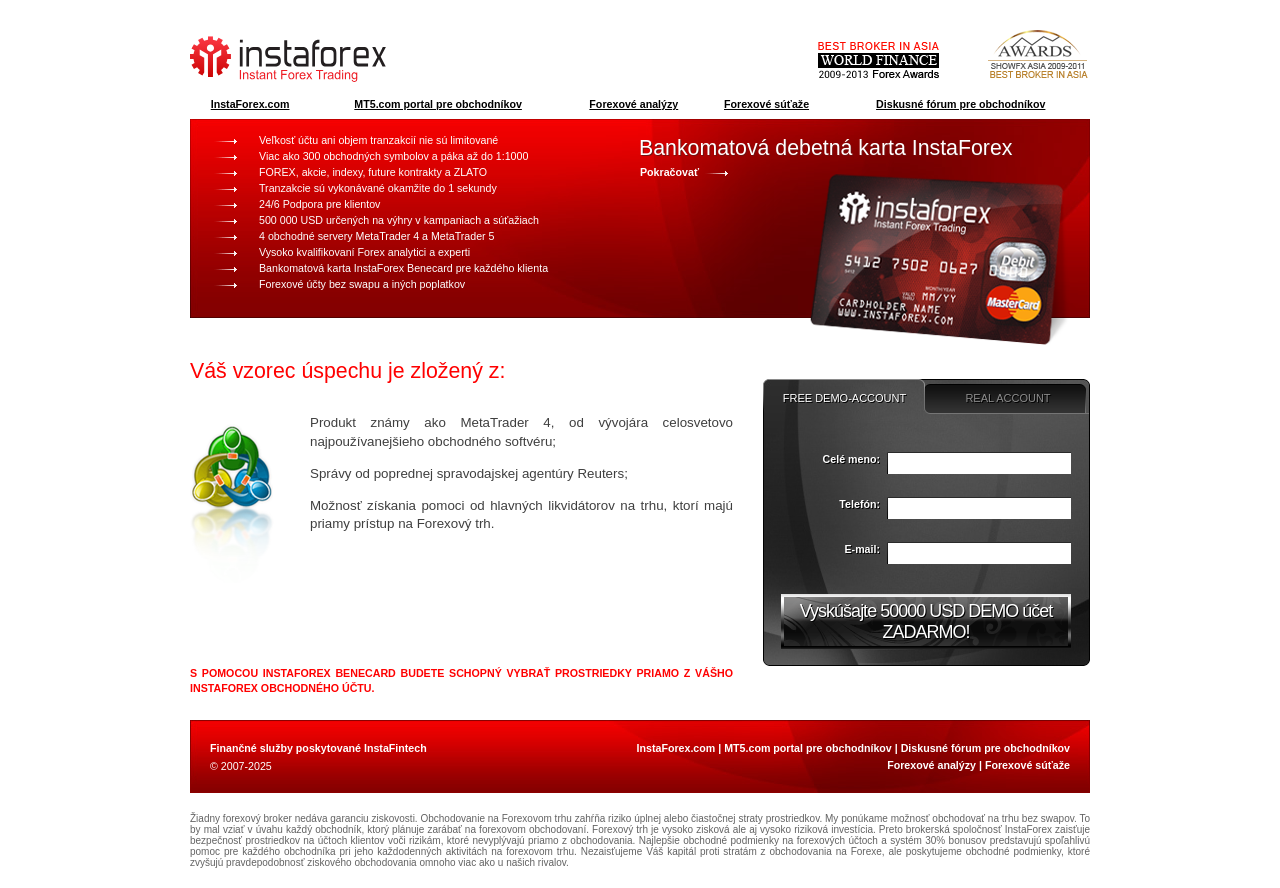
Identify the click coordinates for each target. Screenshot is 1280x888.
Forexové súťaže (766, 104)
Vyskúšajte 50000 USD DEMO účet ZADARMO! (926, 621)
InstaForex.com (250, 104)
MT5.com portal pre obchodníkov (438, 104)
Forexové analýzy (633, 104)
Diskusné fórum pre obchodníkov (960, 104)
